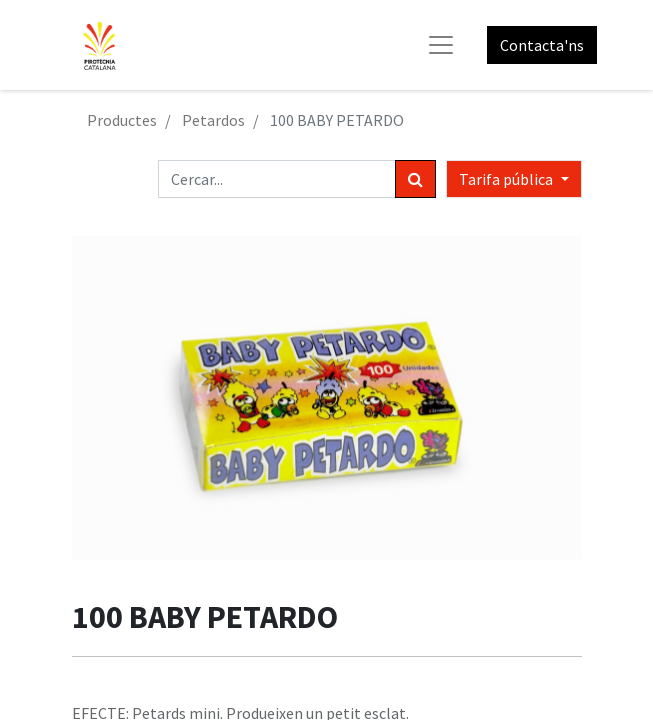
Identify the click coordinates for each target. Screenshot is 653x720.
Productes (122, 120)
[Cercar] (415, 179)
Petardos (213, 120)
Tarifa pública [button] (507, 179)
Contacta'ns (542, 45)
